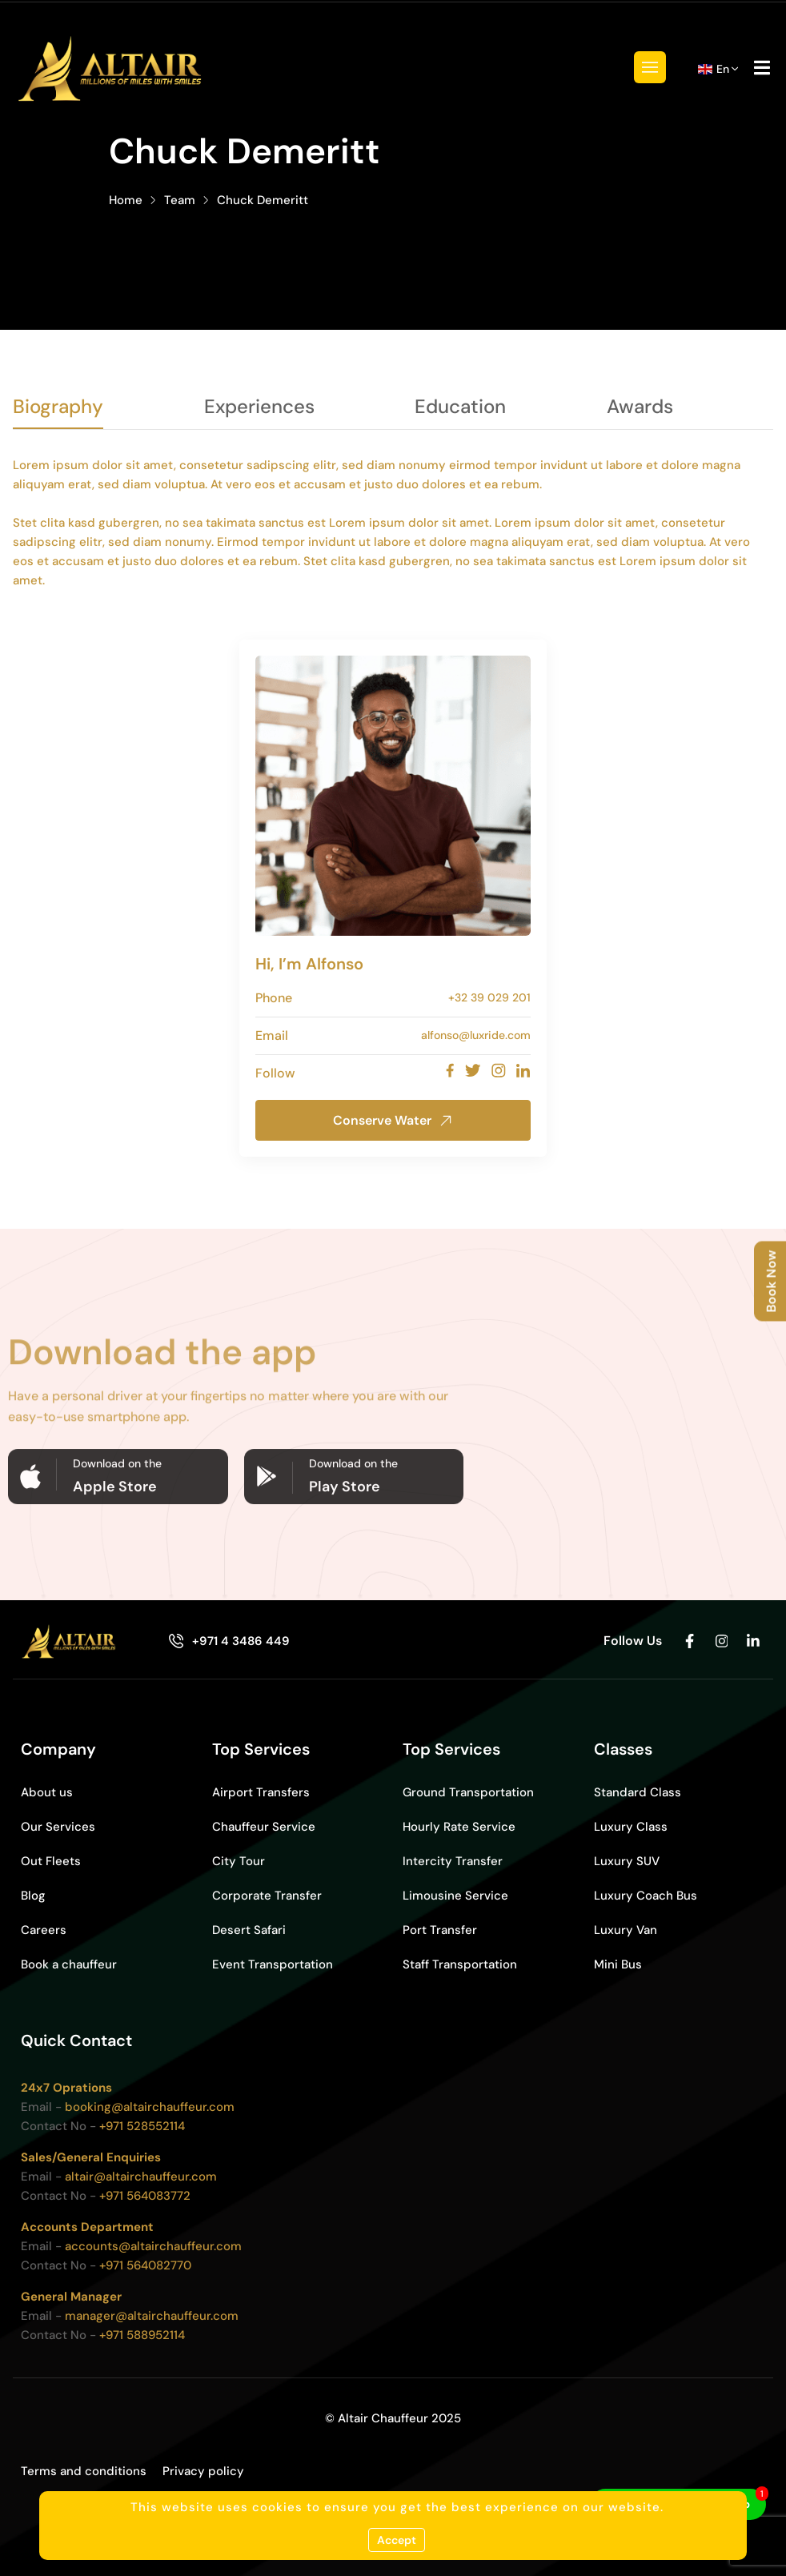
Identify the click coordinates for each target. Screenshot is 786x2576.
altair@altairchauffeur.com (141, 2177)
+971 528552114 (142, 2126)
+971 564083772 (144, 2196)
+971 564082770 (145, 2265)
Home (125, 200)
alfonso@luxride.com (476, 1035)
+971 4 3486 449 (241, 1641)
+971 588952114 (142, 2335)
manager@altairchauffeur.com (152, 2316)
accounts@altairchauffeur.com (153, 2246)
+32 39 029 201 (489, 997)
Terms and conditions (83, 2471)
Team (179, 200)
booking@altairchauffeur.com (150, 2107)
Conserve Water (393, 1120)
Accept (396, 2540)
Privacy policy (203, 2471)
